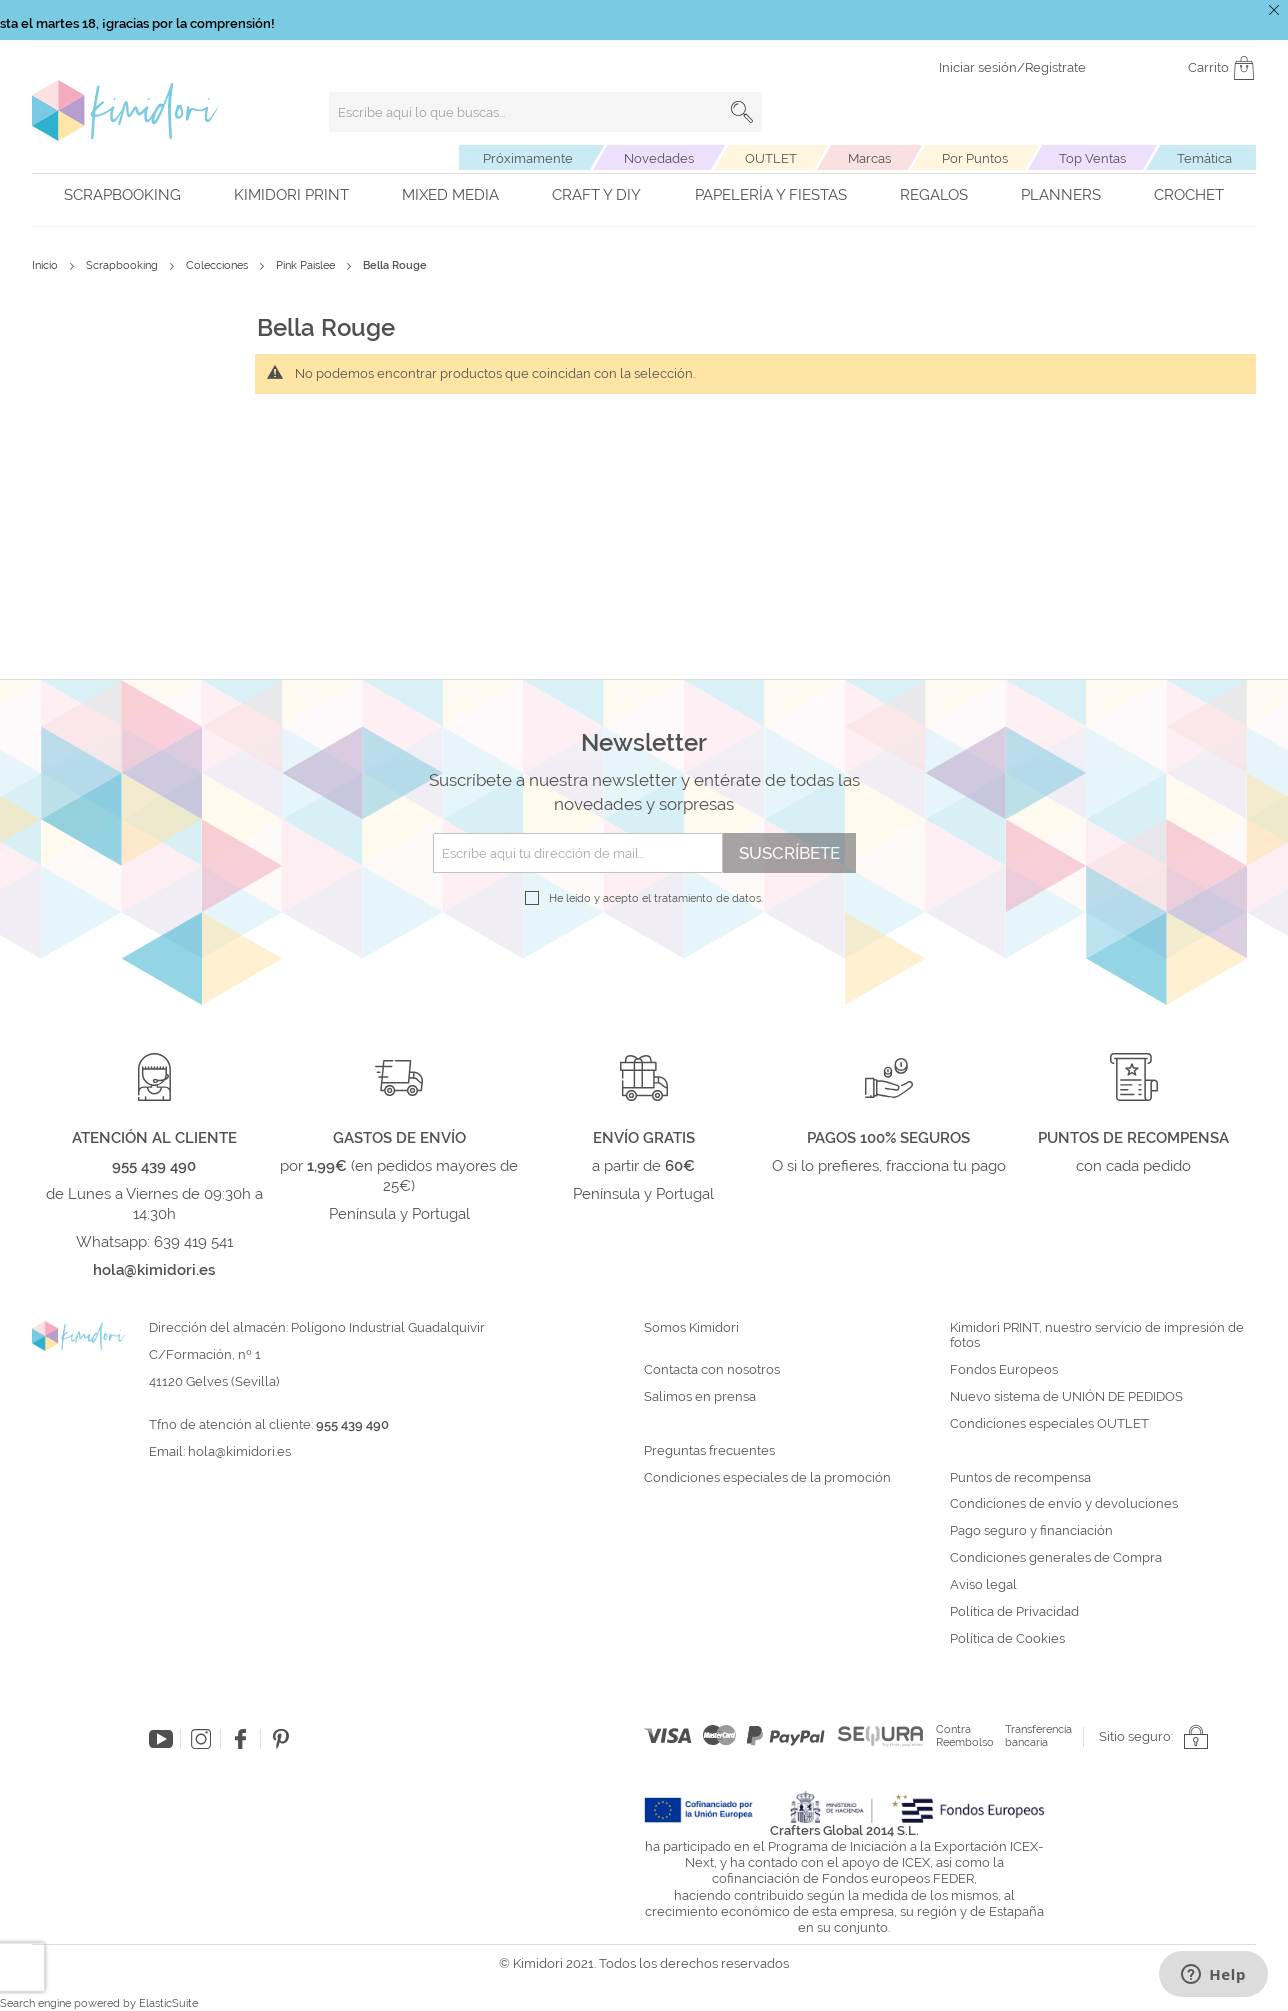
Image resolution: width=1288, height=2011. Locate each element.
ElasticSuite (168, 2003)
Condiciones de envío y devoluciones (1064, 1504)
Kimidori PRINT (291, 195)
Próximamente (528, 158)
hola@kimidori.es (239, 1451)
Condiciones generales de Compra (1056, 1558)
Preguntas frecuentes (709, 1451)
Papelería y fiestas (771, 195)
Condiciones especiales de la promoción (769, 1478)
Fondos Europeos (1004, 1370)
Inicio (46, 265)
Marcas (869, 158)
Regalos (934, 195)
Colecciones (218, 265)
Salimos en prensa (700, 1397)
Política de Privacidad (1014, 1612)
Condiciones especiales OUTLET (1049, 1424)
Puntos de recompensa (1020, 1478)
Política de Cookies (1007, 1639)
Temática (1204, 158)
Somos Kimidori (691, 1328)
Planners (1061, 195)
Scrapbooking (122, 195)
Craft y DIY (596, 195)
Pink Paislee (307, 265)
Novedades (659, 158)
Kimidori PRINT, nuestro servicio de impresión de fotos (1097, 1335)
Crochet (1189, 195)
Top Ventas (1092, 158)
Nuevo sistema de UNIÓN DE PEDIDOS (1066, 1397)
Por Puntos (975, 158)
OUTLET (771, 158)
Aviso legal (983, 1585)
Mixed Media (450, 195)
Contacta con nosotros (712, 1370)
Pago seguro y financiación (1031, 1531)
